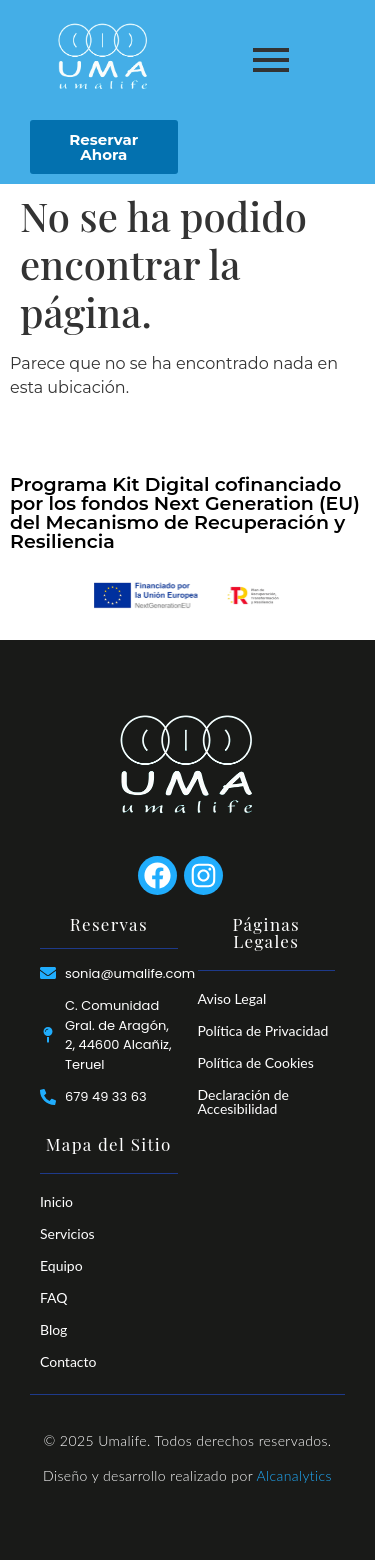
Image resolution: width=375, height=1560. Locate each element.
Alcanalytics (293, 1475)
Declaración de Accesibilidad (243, 1101)
